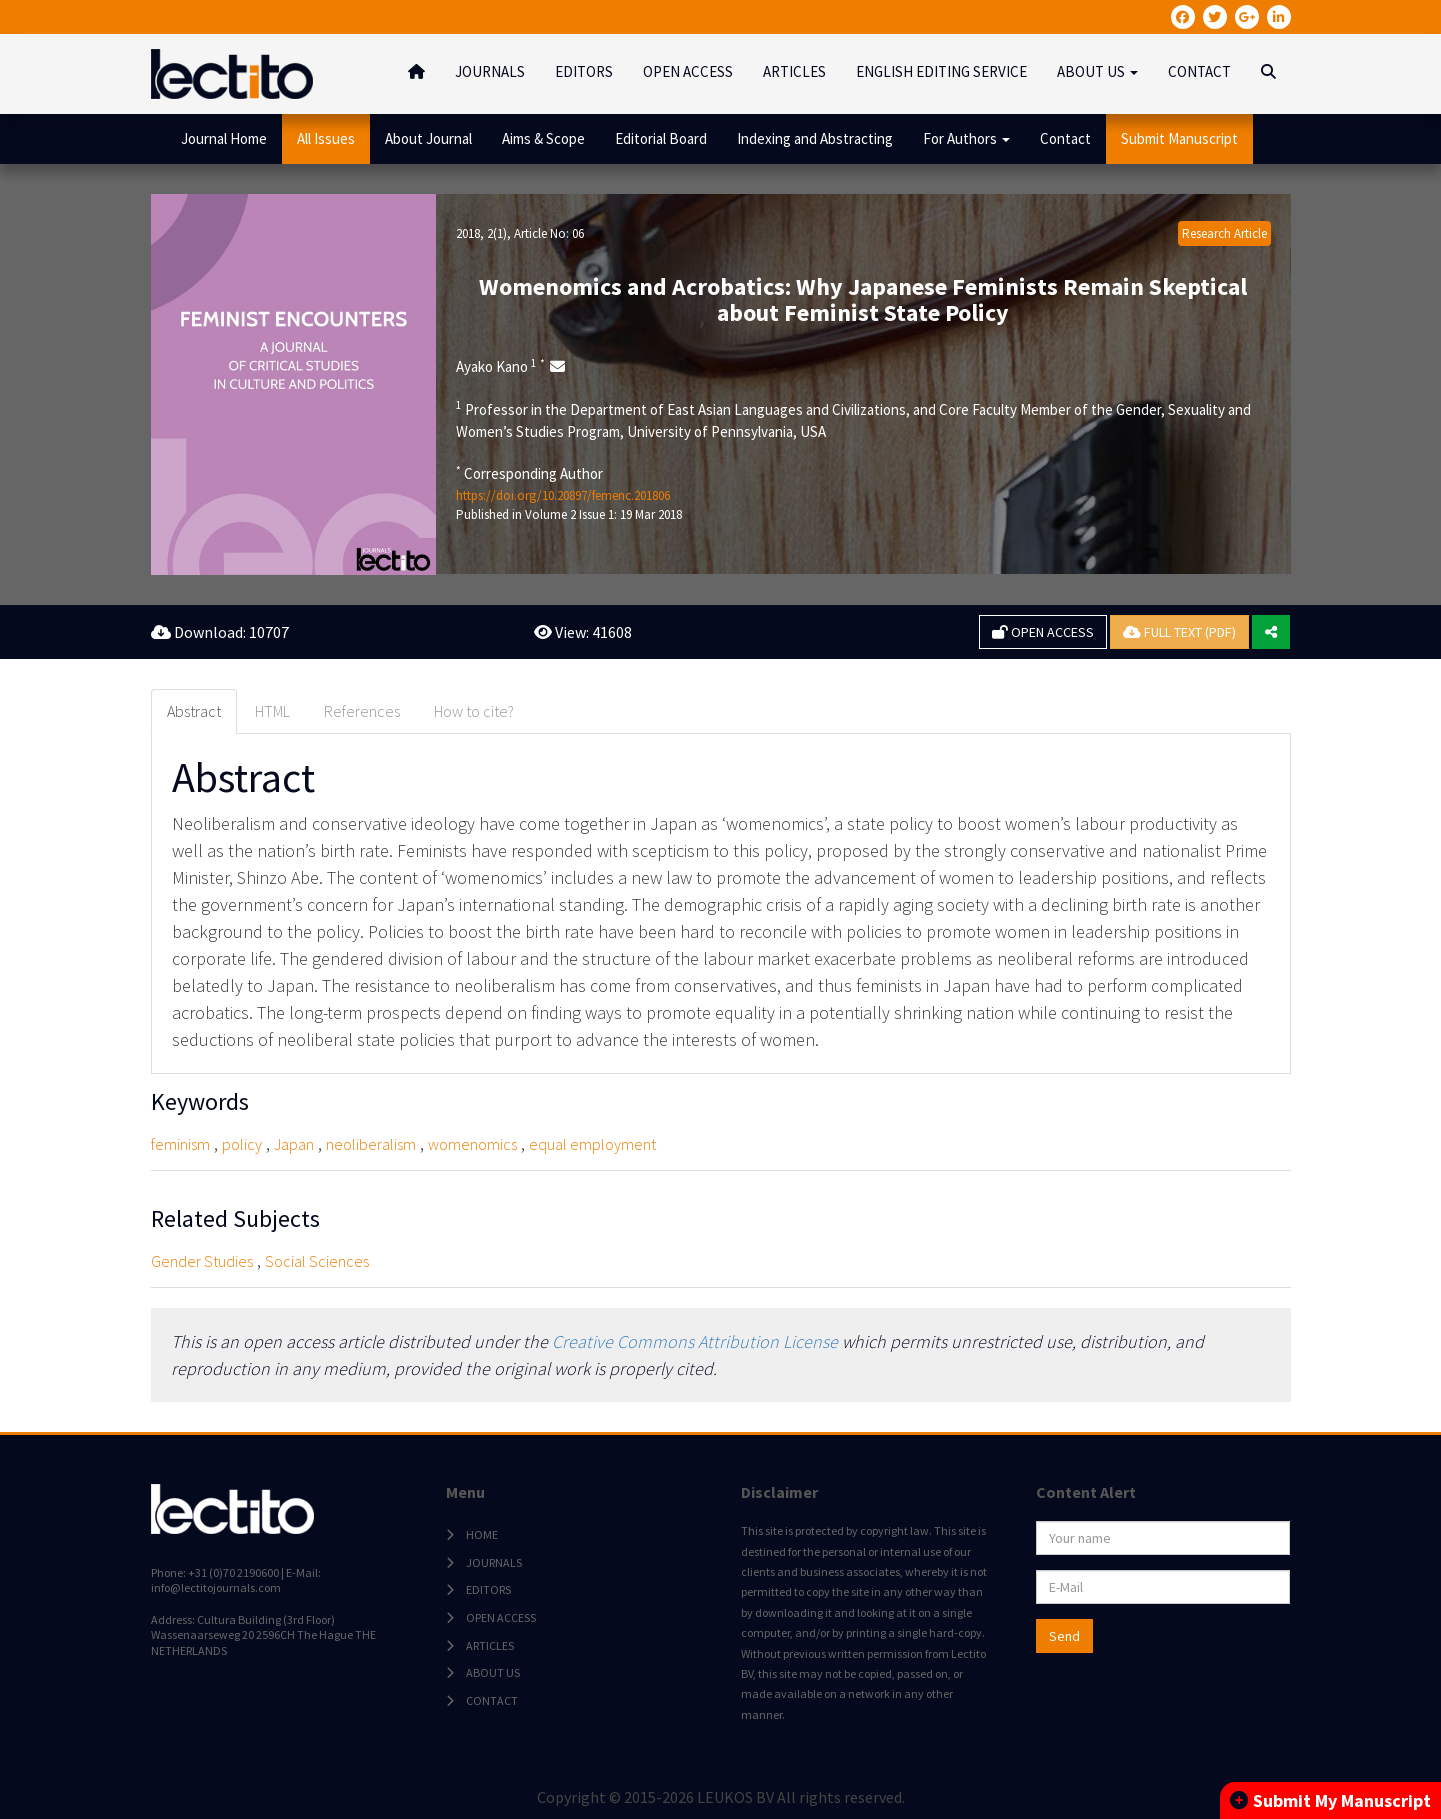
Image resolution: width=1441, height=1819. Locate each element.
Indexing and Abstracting (815, 138)
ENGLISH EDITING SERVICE (941, 71)
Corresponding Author (529, 473)
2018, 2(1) (481, 233)
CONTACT (1199, 71)
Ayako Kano (500, 366)
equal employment (592, 1144)
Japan (294, 1144)
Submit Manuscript (1179, 138)
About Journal (428, 138)
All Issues (326, 138)
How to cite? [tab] (474, 711)
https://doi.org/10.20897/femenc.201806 (563, 495)
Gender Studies (202, 1261)
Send (1064, 1637)
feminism (180, 1144)
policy (242, 1144)
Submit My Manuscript (1330, 1800)
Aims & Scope (543, 138)
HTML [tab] (272, 711)
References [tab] (362, 711)
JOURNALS (490, 71)
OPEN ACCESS (688, 71)
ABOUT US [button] (1097, 71)
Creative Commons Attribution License (695, 1341)
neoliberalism (371, 1144)
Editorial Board (661, 138)
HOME (482, 1535)
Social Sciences (317, 1261)
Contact (1065, 138)
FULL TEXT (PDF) (1179, 632)
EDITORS (584, 71)
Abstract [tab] (194, 711)
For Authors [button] (966, 138)
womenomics (472, 1144)
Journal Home (224, 138)
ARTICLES (794, 71)
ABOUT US (493, 1673)
